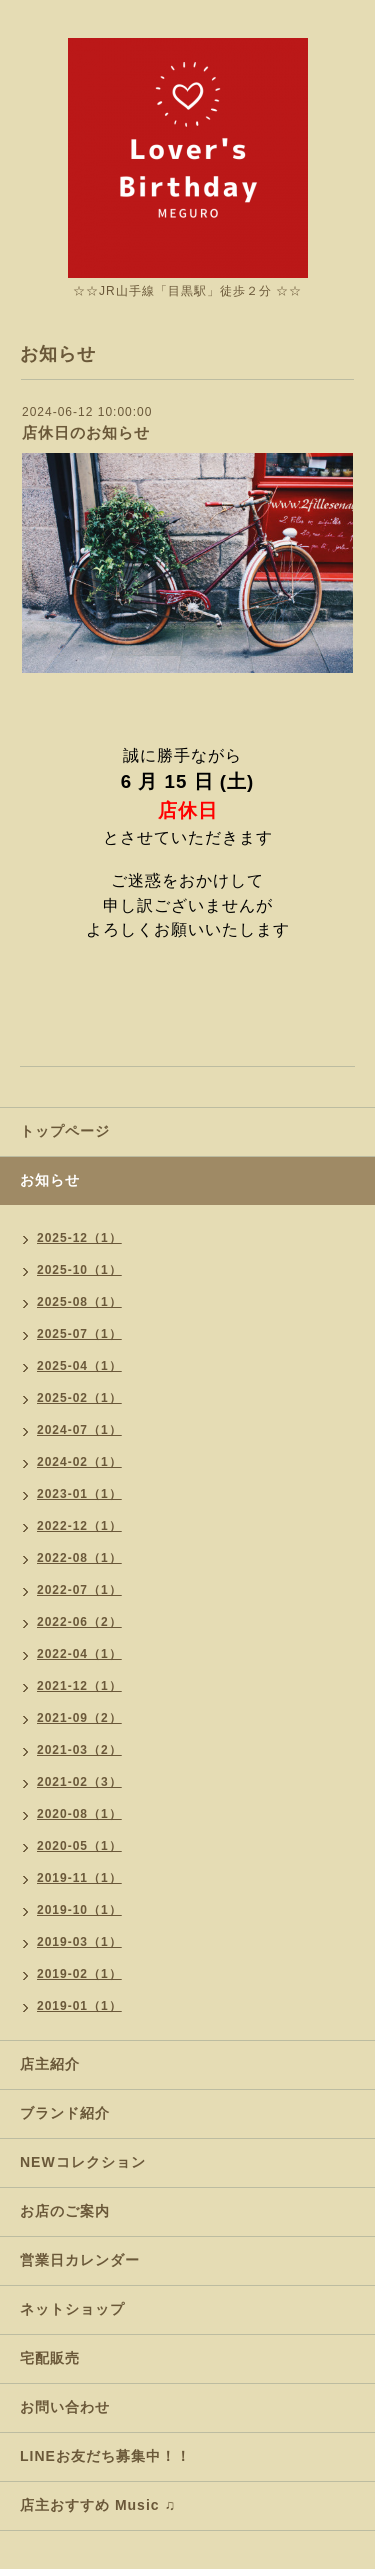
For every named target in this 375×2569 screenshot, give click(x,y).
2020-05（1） (79, 1846)
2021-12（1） (79, 1686)
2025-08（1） (79, 1302)
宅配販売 (50, 2358)
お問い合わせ (65, 2407)
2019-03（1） (79, 1942)
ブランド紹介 (65, 2113)
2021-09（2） (79, 1718)
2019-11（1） (79, 1878)
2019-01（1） (79, 2006)
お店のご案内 (65, 2211)
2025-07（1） (79, 1334)
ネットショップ (72, 2309)
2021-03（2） (79, 1750)
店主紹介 (50, 2064)
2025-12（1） (79, 1238)
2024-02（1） (79, 1462)
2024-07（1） (79, 1430)
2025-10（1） (79, 1270)
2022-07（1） (79, 1590)
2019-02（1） (79, 1974)
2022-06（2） (79, 1622)
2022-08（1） (79, 1558)
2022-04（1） (79, 1654)
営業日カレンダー (80, 2260)
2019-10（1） (79, 1910)
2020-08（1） (79, 1814)
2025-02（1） (79, 1398)
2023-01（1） (79, 1494)
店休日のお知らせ (86, 432)
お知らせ (50, 1180)
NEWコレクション (83, 2162)
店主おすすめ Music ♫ (98, 2505)
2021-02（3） (79, 1782)
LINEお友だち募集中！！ (105, 2456)
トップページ (65, 1131)
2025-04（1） (79, 1366)
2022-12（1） (79, 1526)
